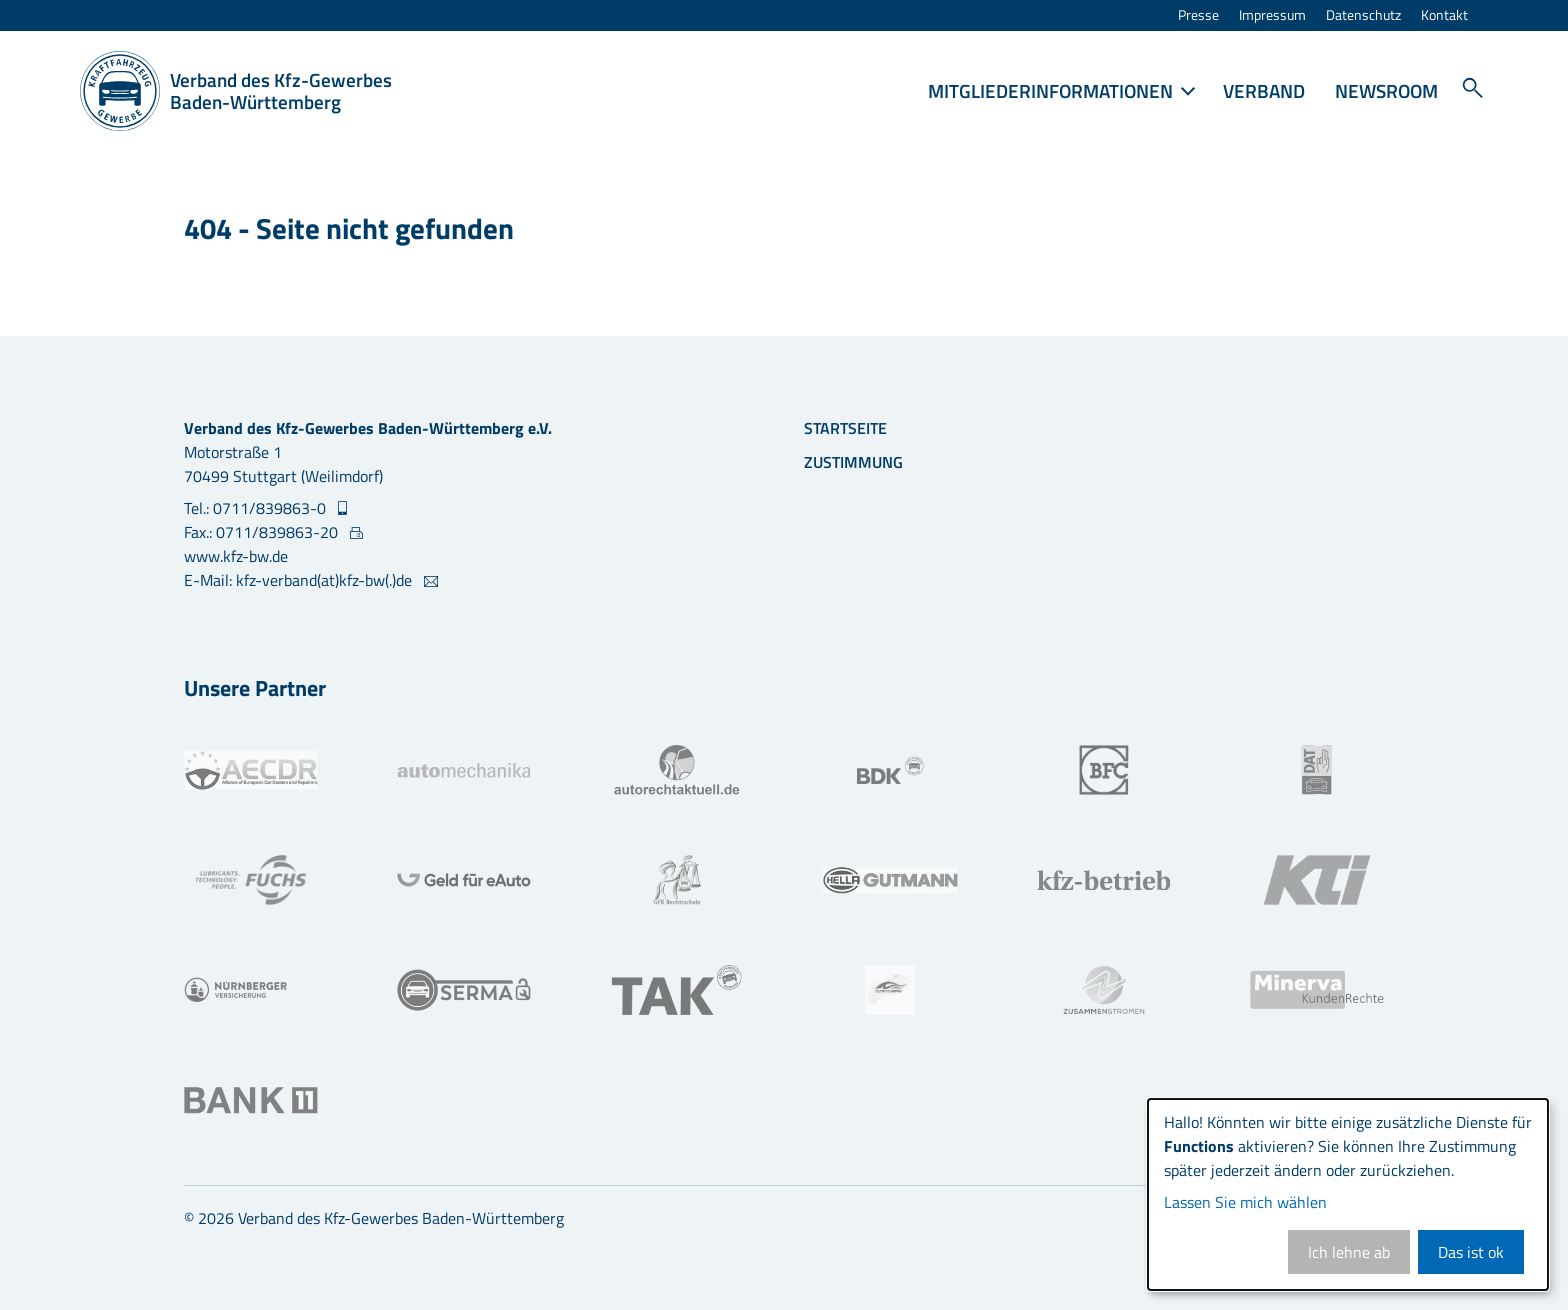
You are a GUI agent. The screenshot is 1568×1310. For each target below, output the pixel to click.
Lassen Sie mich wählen (1245, 1202)
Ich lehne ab (1349, 1252)
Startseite (845, 428)
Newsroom (1386, 90)
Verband (1264, 90)
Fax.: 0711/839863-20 (263, 532)
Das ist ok (1471, 1252)
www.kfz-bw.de (236, 556)
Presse (1198, 15)
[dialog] (1348, 1194)
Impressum (1272, 15)
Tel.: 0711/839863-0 (257, 508)
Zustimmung (853, 462)
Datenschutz (1363, 15)
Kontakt (1444, 15)
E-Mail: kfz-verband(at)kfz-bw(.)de (300, 580)
